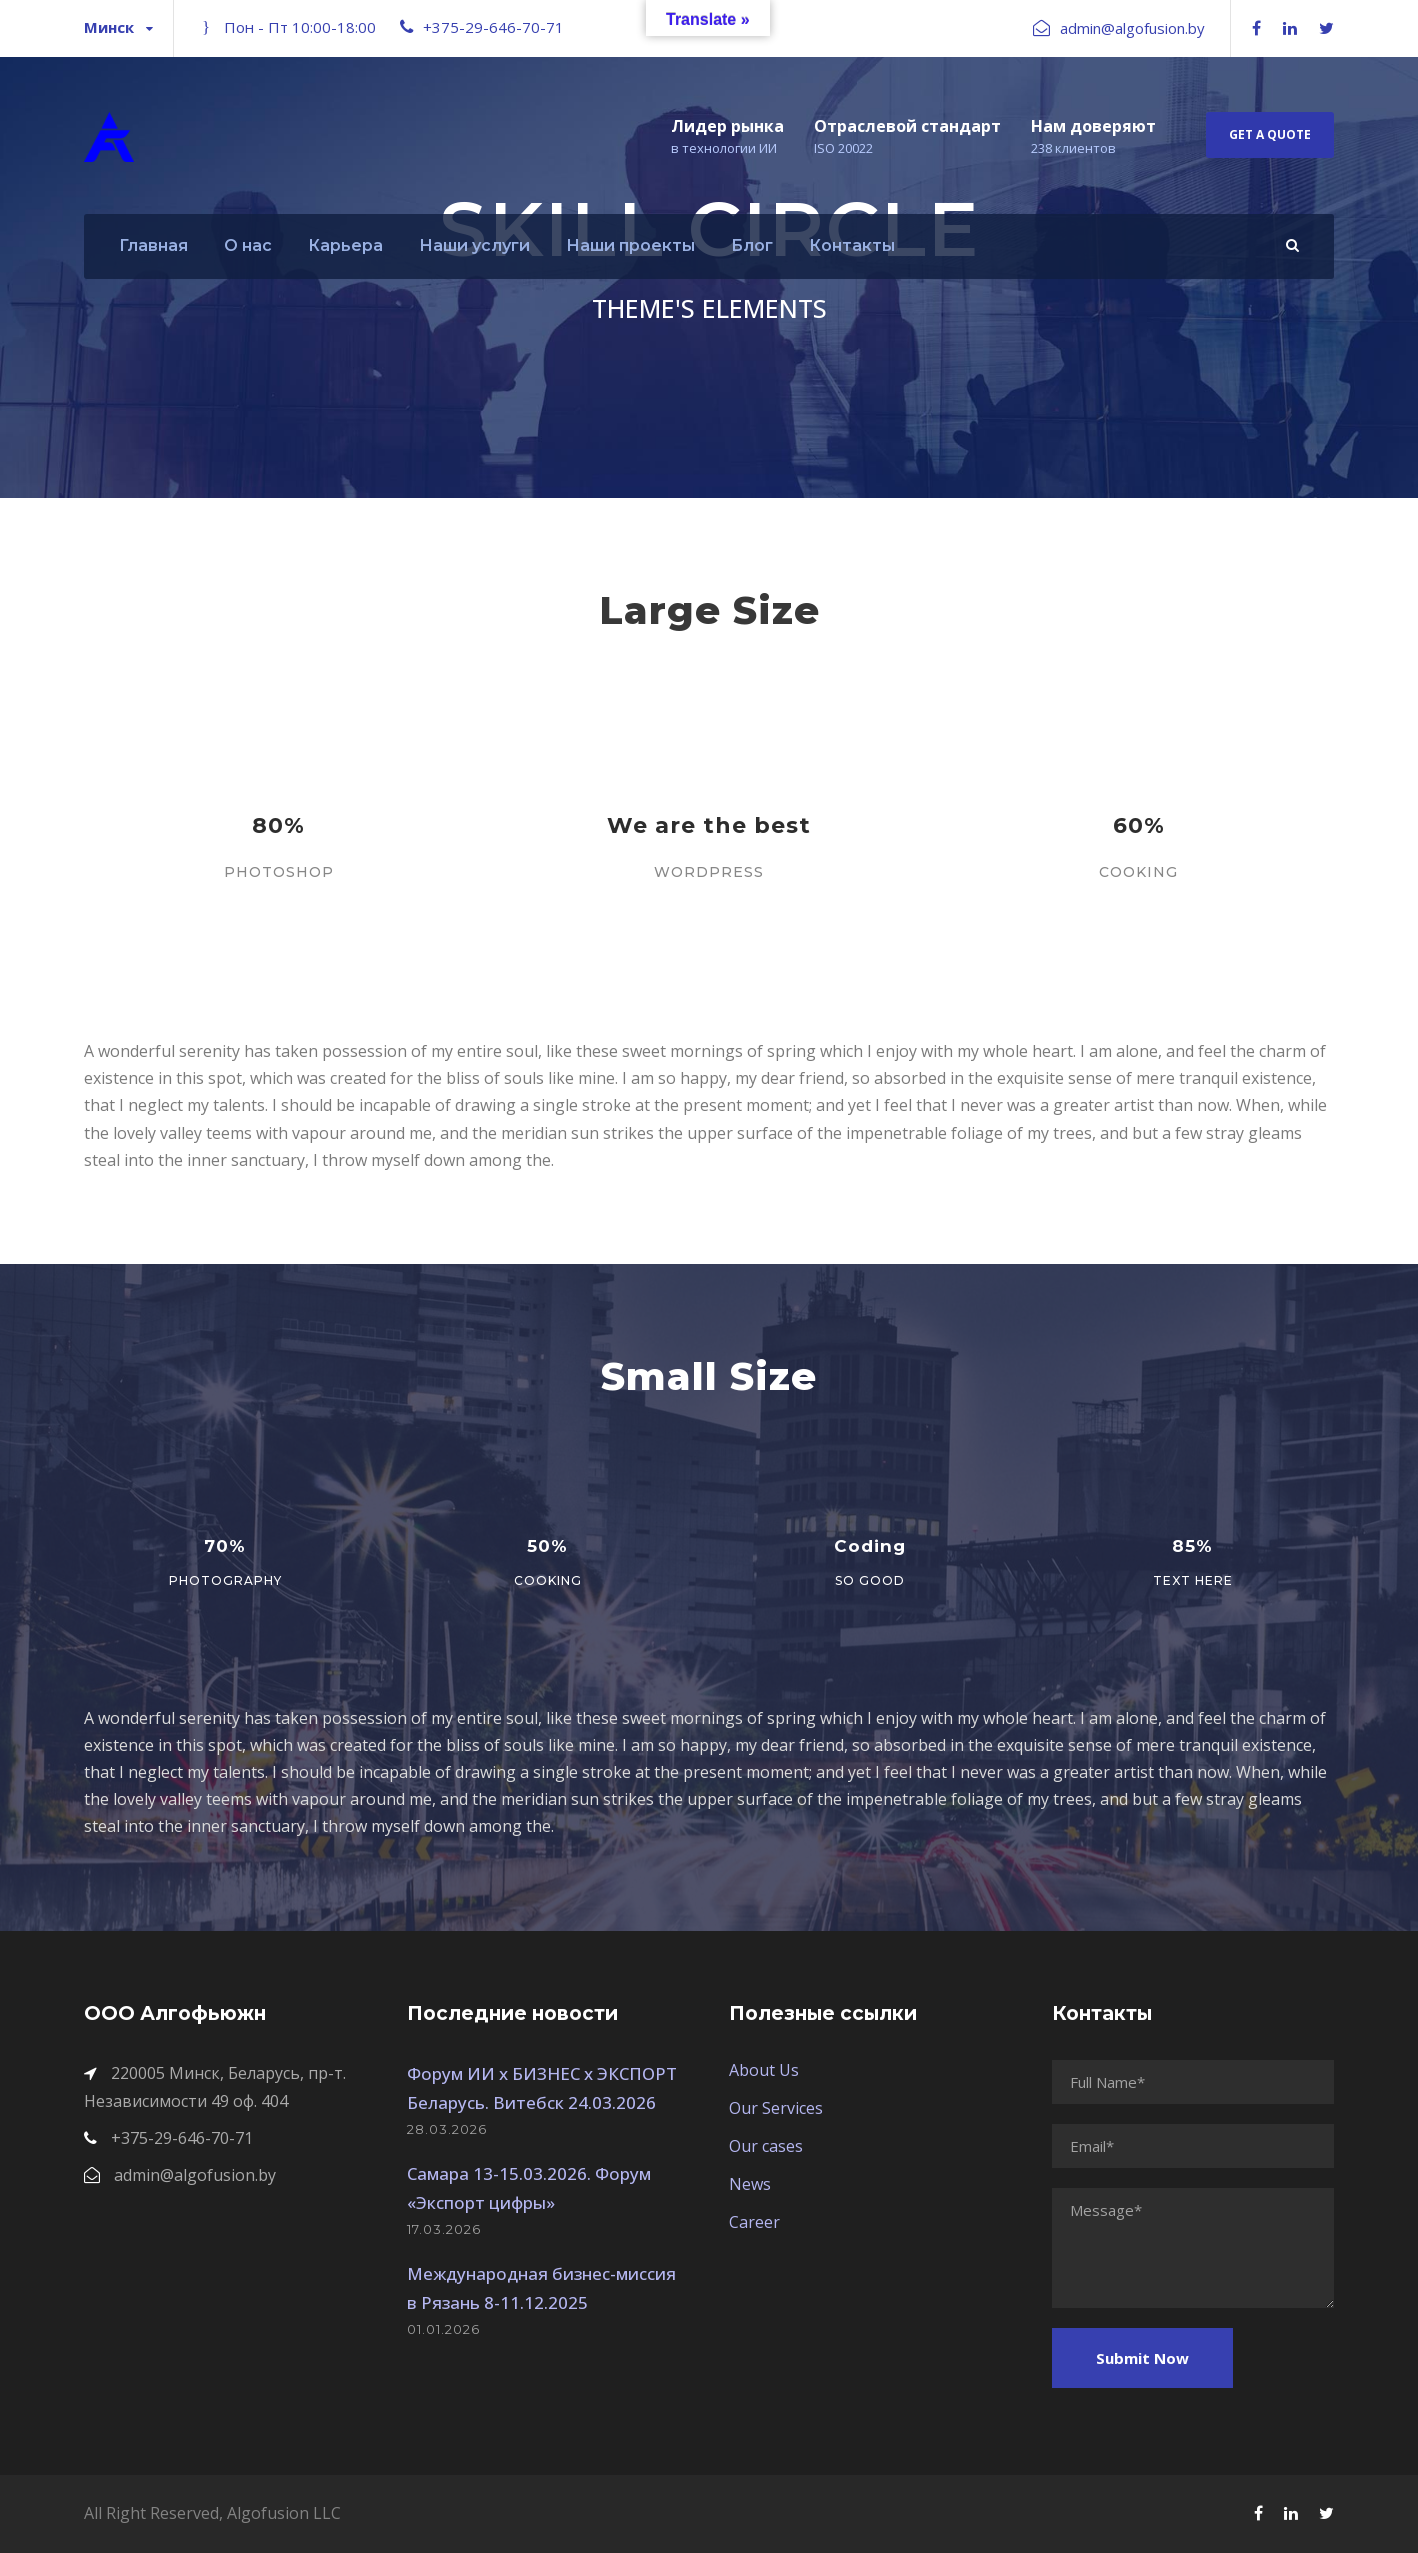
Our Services (776, 2108)
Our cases (766, 2146)
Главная (153, 245)
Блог (752, 245)
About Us (764, 2070)
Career (754, 2222)
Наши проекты (630, 245)
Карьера (345, 245)
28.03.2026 (447, 2129)
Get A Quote (1270, 134)
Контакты (852, 245)
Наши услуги (474, 245)
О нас (248, 245)
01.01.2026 (443, 2329)
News (750, 2184)
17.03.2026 (444, 2229)
